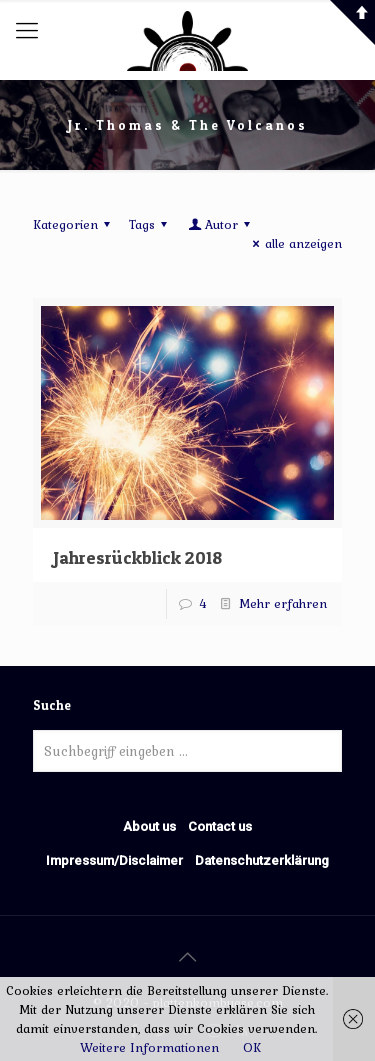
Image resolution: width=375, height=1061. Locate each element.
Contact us (220, 826)
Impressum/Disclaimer (114, 860)
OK (252, 1047)
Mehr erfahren (283, 603)
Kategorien (74, 224)
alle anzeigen (294, 243)
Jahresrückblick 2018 (137, 557)
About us (149, 826)
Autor (220, 224)
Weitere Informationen (149, 1047)
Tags (151, 224)
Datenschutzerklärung (262, 860)
